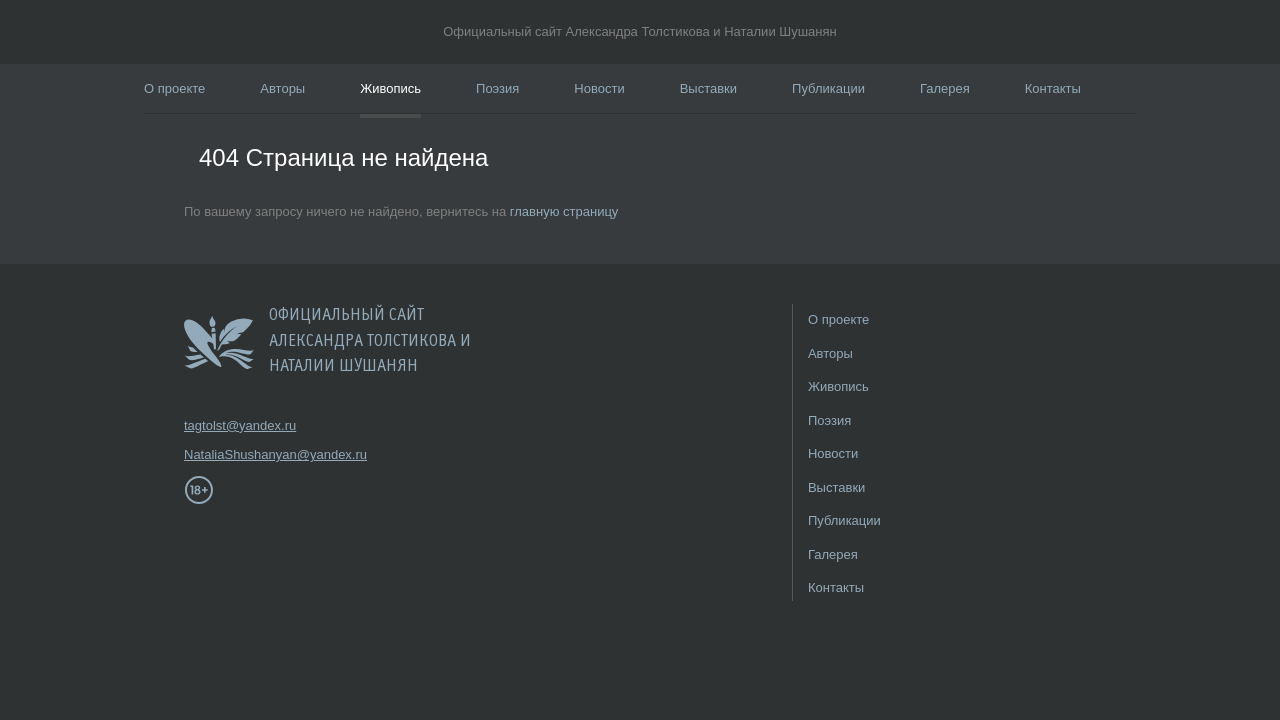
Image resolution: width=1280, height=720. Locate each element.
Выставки (708, 88)
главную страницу (564, 211)
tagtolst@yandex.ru (240, 425)
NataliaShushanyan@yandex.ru (244, 454)
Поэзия (497, 88)
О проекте (174, 88)
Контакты (1053, 88)
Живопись (390, 88)
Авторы (282, 88)
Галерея (945, 88)
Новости (599, 88)
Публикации (828, 88)
